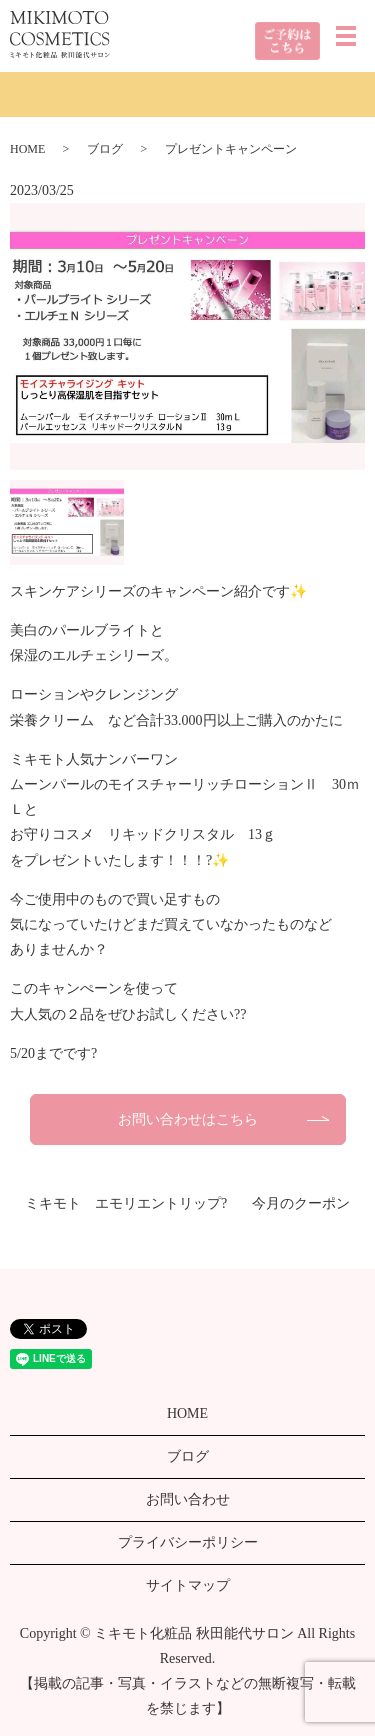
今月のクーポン (301, 1203)
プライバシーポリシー (188, 1542)
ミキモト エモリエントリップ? (126, 1203)
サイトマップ (188, 1585)
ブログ (105, 149)
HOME (27, 149)
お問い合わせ (188, 1499)
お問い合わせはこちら (188, 1119)
